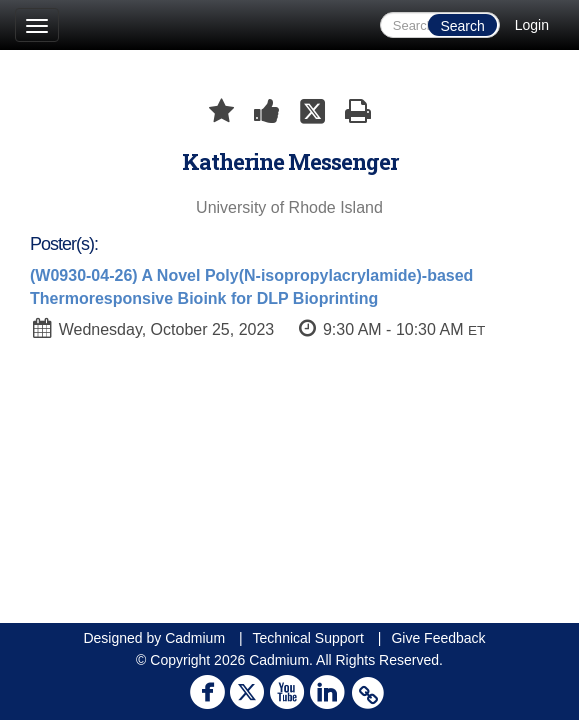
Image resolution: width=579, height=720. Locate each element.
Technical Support (308, 638)
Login (532, 25)
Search (462, 26)
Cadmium (195, 638)
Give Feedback (438, 638)
